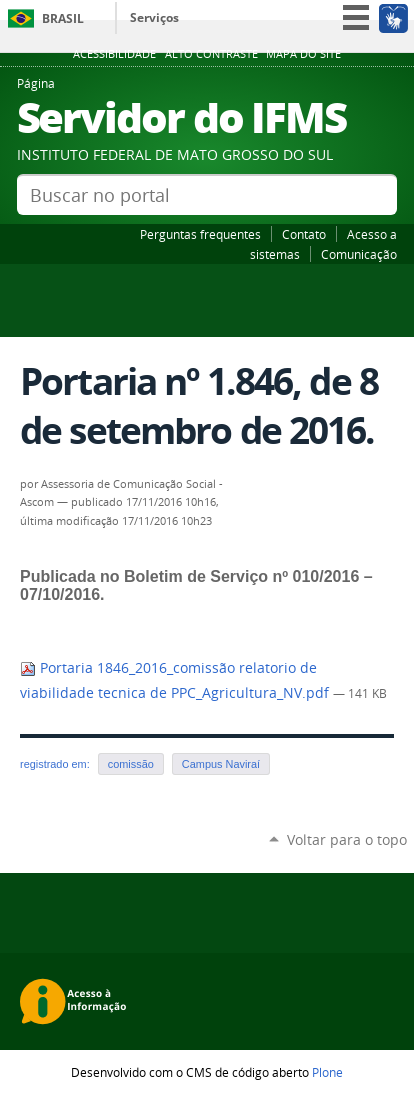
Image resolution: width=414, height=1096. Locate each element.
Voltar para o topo (347, 839)
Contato (304, 234)
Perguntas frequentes (200, 234)
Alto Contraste (211, 54)
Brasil (63, 18)
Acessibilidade (114, 54)
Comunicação (359, 254)
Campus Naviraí (221, 764)
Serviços (154, 17)
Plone (327, 1072)
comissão (131, 764)
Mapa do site (303, 54)
